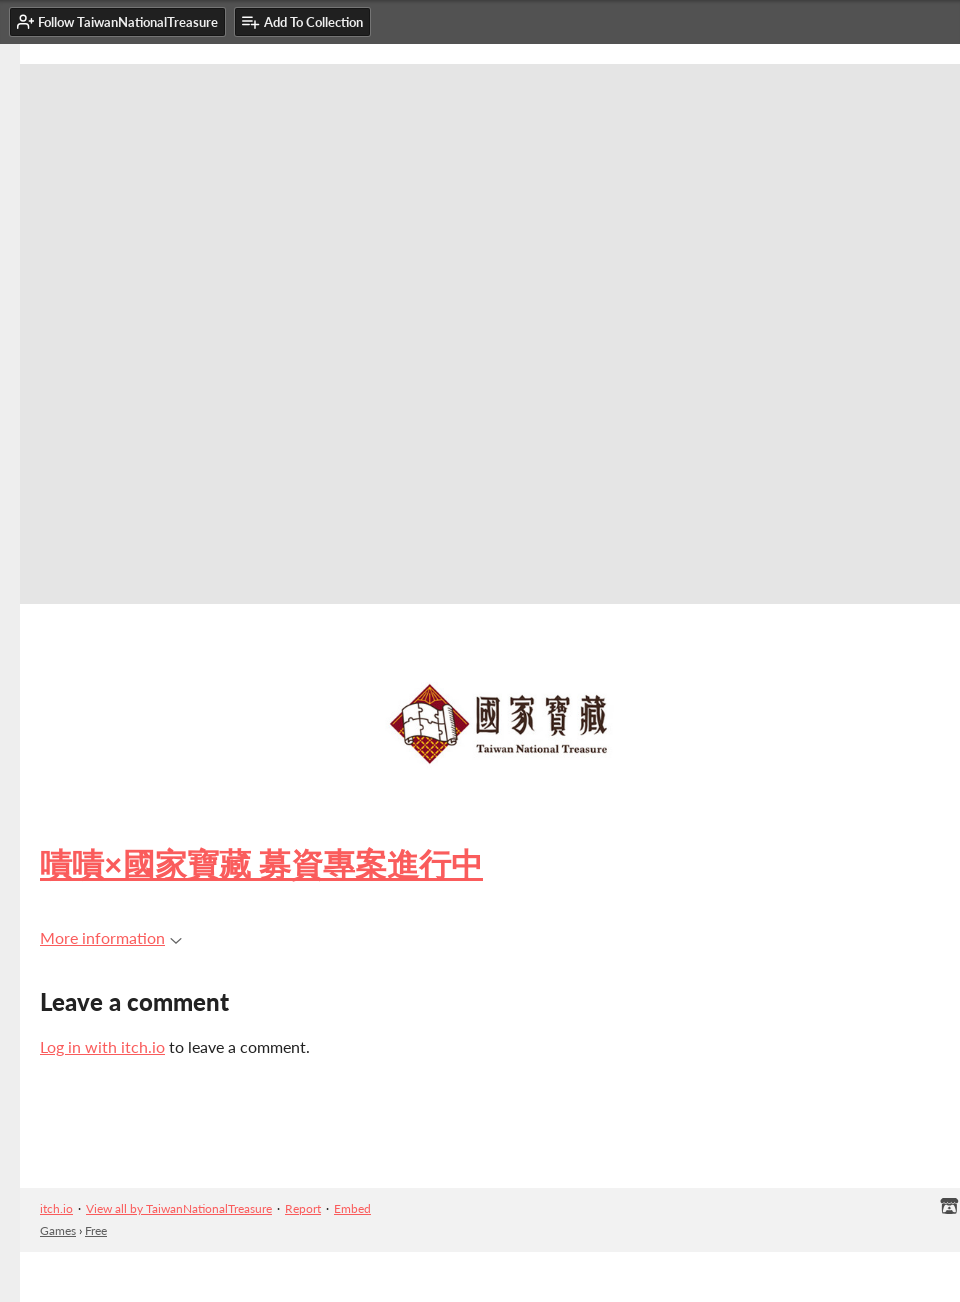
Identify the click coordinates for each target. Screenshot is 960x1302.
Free (96, 1230)
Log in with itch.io (102, 1046)
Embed (352, 1208)
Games (58, 1230)
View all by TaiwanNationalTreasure (179, 1208)
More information (111, 937)
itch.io (56, 1208)
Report (303, 1208)
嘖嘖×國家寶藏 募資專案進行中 (261, 863)
